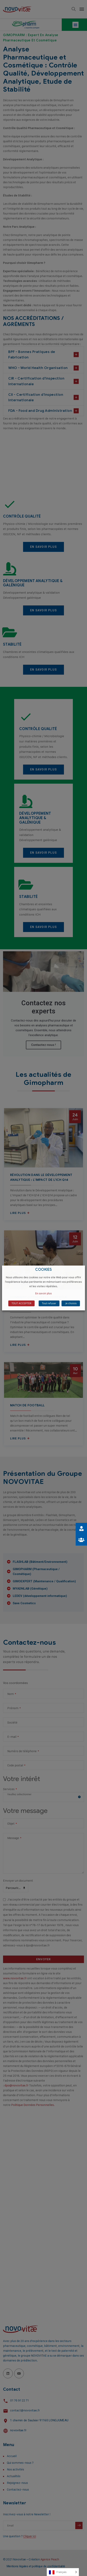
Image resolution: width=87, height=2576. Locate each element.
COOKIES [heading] (43, 1270)
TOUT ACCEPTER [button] (21, 1303)
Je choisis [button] (71, 1303)
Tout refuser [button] (49, 1303)
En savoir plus (43, 1293)
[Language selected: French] (63, 2572)
